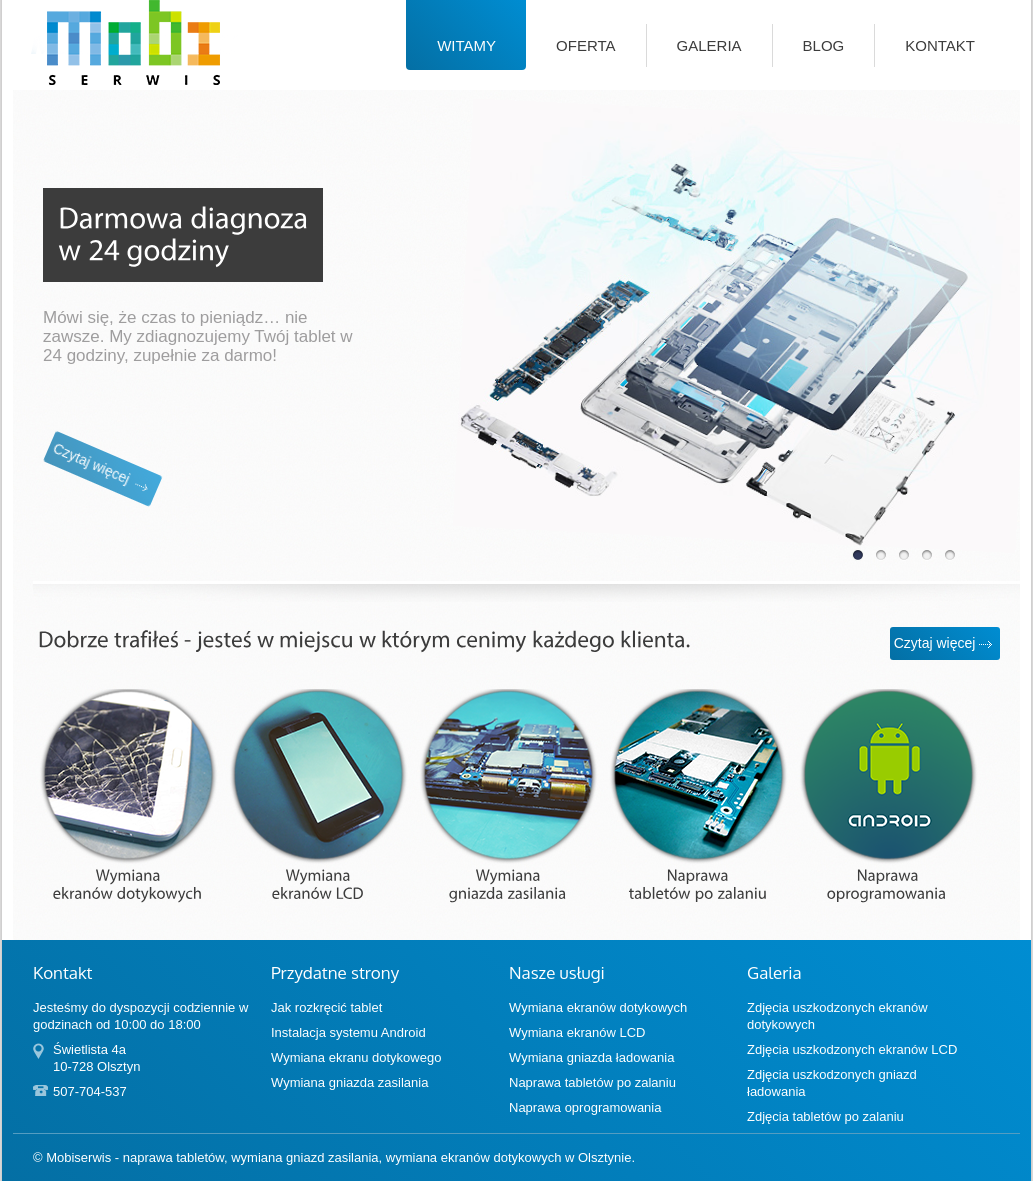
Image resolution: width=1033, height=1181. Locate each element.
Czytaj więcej (60, 516)
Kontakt (940, 45)
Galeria (709, 45)
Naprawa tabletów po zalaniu (592, 1082)
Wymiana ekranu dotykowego (356, 1057)
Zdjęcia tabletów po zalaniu (825, 1116)
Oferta (585, 45)
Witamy (466, 45)
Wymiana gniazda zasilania (349, 1082)
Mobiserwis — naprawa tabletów (108, 84)
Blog (824, 45)
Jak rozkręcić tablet (326, 1007)
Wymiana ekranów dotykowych (598, 1007)
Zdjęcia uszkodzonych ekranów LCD (852, 1049)
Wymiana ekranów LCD (577, 1032)
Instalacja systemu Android (348, 1032)
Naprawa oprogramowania (585, 1107)
